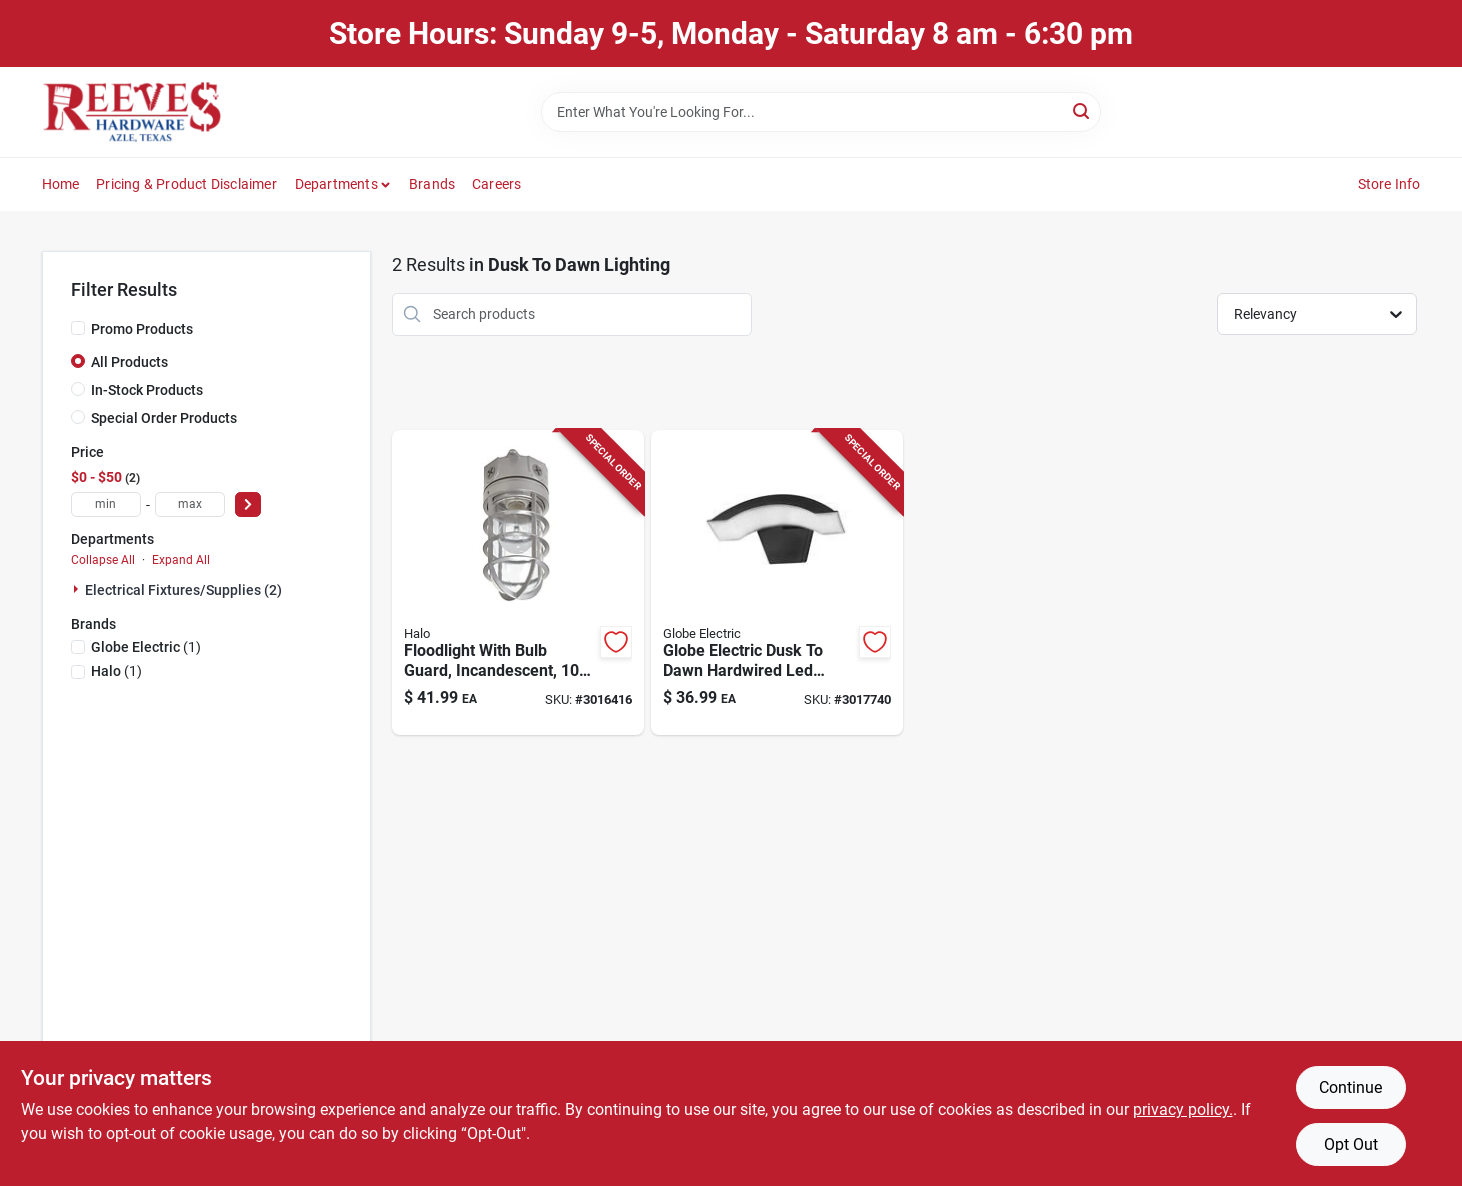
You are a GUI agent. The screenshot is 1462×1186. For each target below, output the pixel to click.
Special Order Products (164, 418)
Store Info (1389, 184)
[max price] (190, 504)
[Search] (1082, 110)
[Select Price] (248, 504)
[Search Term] (821, 112)
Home (61, 184)
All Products (129, 362)
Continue (1350, 1087)
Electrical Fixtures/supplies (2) (183, 590)
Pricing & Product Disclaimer (186, 184)
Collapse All (103, 560)
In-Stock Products (147, 390)
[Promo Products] (78, 328)
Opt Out (1351, 1144)
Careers (496, 184)
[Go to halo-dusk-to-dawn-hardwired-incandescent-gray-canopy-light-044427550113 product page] (518, 583)
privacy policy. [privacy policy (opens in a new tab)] (1183, 1109)
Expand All (181, 560)
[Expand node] (78, 589)
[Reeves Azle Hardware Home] (132, 112)
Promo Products (142, 329)
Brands (432, 184)
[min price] (106, 504)
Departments (336, 184)
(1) (146, 647)
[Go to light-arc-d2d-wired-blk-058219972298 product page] (777, 583)
